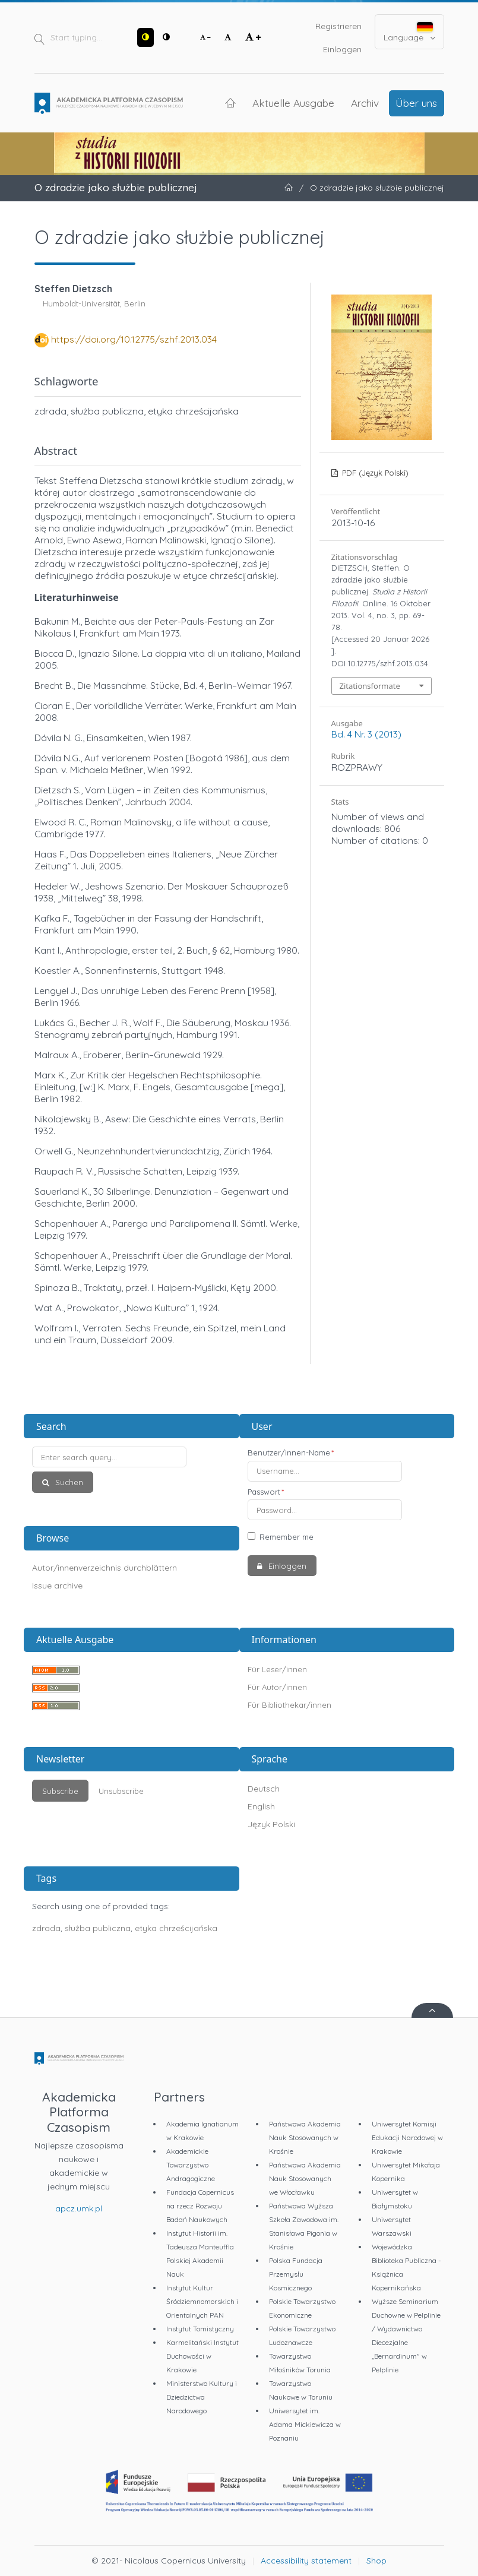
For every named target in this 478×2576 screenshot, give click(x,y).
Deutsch (264, 1788)
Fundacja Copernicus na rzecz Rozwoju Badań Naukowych (200, 2206)
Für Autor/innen (277, 1687)
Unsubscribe (121, 1791)
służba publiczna (98, 1928)
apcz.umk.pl (78, 2208)
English (261, 1806)
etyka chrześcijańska (176, 1928)
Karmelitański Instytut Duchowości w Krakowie (202, 2356)
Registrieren (338, 26)
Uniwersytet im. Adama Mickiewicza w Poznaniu (305, 2424)
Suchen (68, 1482)
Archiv (365, 102)
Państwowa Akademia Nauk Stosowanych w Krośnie (305, 2137)
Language (409, 32)
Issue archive (57, 1585)
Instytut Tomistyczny (200, 2328)
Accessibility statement (306, 2560)
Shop (376, 2560)
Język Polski (271, 1824)
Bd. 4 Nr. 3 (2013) (366, 734)
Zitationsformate (370, 686)
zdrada (46, 1928)
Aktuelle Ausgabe (293, 102)
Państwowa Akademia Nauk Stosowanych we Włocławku (305, 2178)
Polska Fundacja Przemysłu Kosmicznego (295, 2274)
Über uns (416, 102)
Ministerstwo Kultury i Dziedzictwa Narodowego (201, 2397)
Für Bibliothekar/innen (289, 1705)
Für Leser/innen (277, 1669)
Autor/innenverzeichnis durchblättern (104, 1567)
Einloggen (342, 49)
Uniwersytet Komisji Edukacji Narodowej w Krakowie (407, 2137)
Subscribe (60, 1791)
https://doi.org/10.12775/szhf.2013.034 (134, 339)
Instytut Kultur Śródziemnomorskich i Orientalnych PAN (202, 2301)
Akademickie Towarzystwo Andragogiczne (190, 2165)
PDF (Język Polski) (374, 472)
